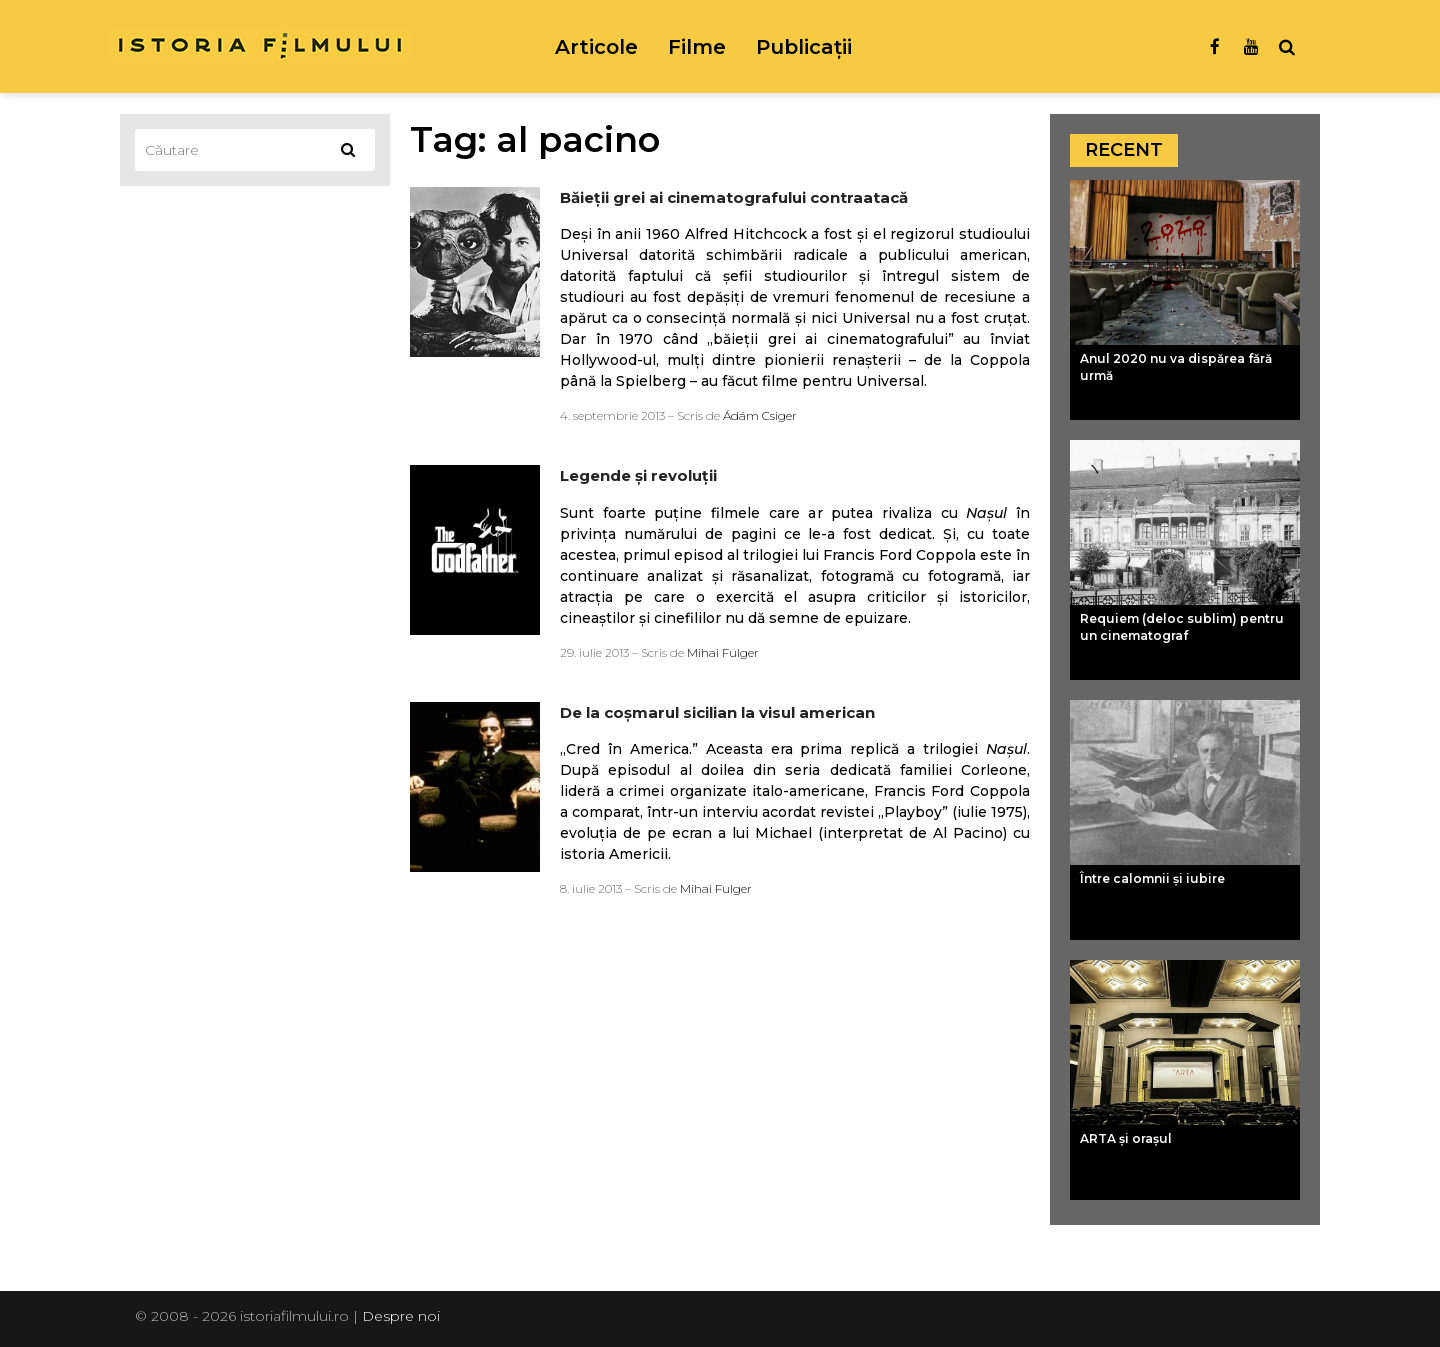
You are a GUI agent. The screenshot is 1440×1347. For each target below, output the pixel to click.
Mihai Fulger (723, 652)
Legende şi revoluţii (638, 475)
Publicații (804, 47)
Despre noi (401, 1316)
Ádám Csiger (760, 415)
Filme (697, 47)
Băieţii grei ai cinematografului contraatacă (734, 197)
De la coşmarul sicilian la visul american (717, 712)
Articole (596, 47)
